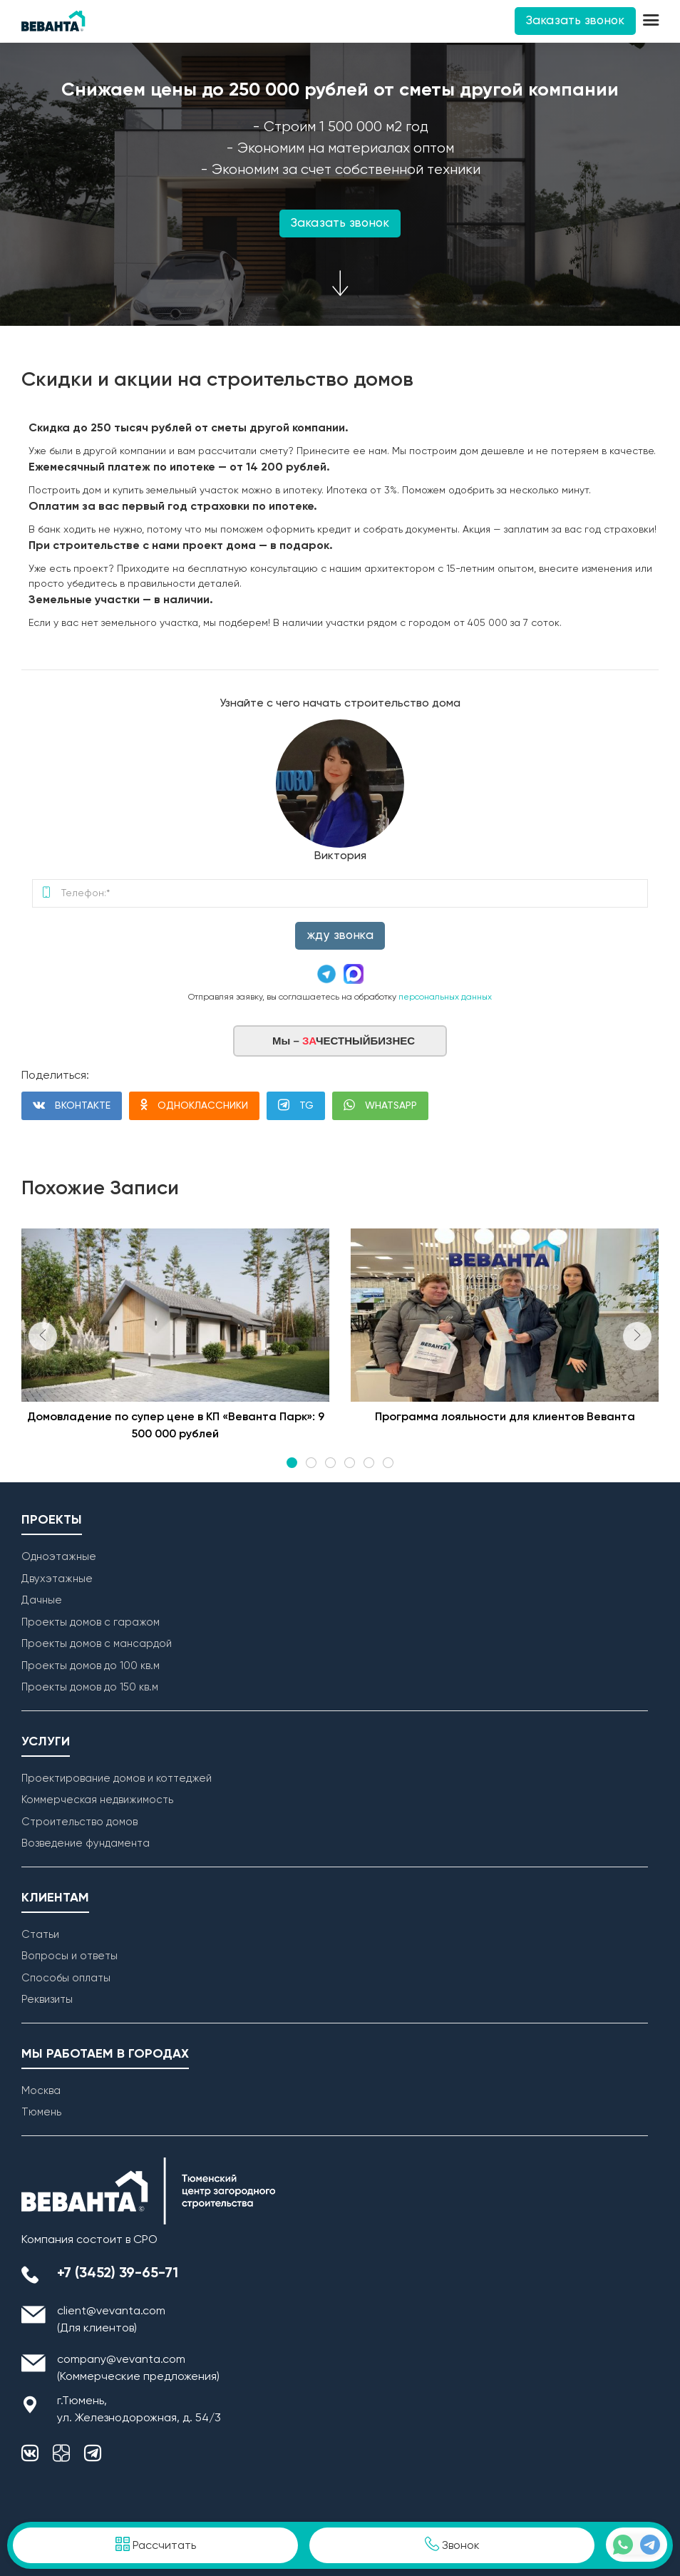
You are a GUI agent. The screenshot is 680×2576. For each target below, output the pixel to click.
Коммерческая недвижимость (97, 1800)
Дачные (41, 1600)
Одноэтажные (58, 1556)
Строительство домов (79, 1822)
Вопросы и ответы (69, 1956)
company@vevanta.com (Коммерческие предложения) (138, 2368)
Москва (41, 2090)
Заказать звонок (575, 21)
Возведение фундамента (85, 1843)
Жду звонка (340, 936)
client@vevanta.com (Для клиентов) (111, 2320)
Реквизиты (47, 1999)
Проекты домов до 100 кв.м (90, 1666)
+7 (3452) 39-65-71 (117, 2274)
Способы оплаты (65, 1978)
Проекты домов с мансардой (96, 1643)
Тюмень (41, 2112)
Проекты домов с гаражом (90, 1622)
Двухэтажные (57, 1579)
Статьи (40, 1934)
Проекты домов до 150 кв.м (89, 1687)
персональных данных (445, 997)
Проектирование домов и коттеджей (116, 1778)
